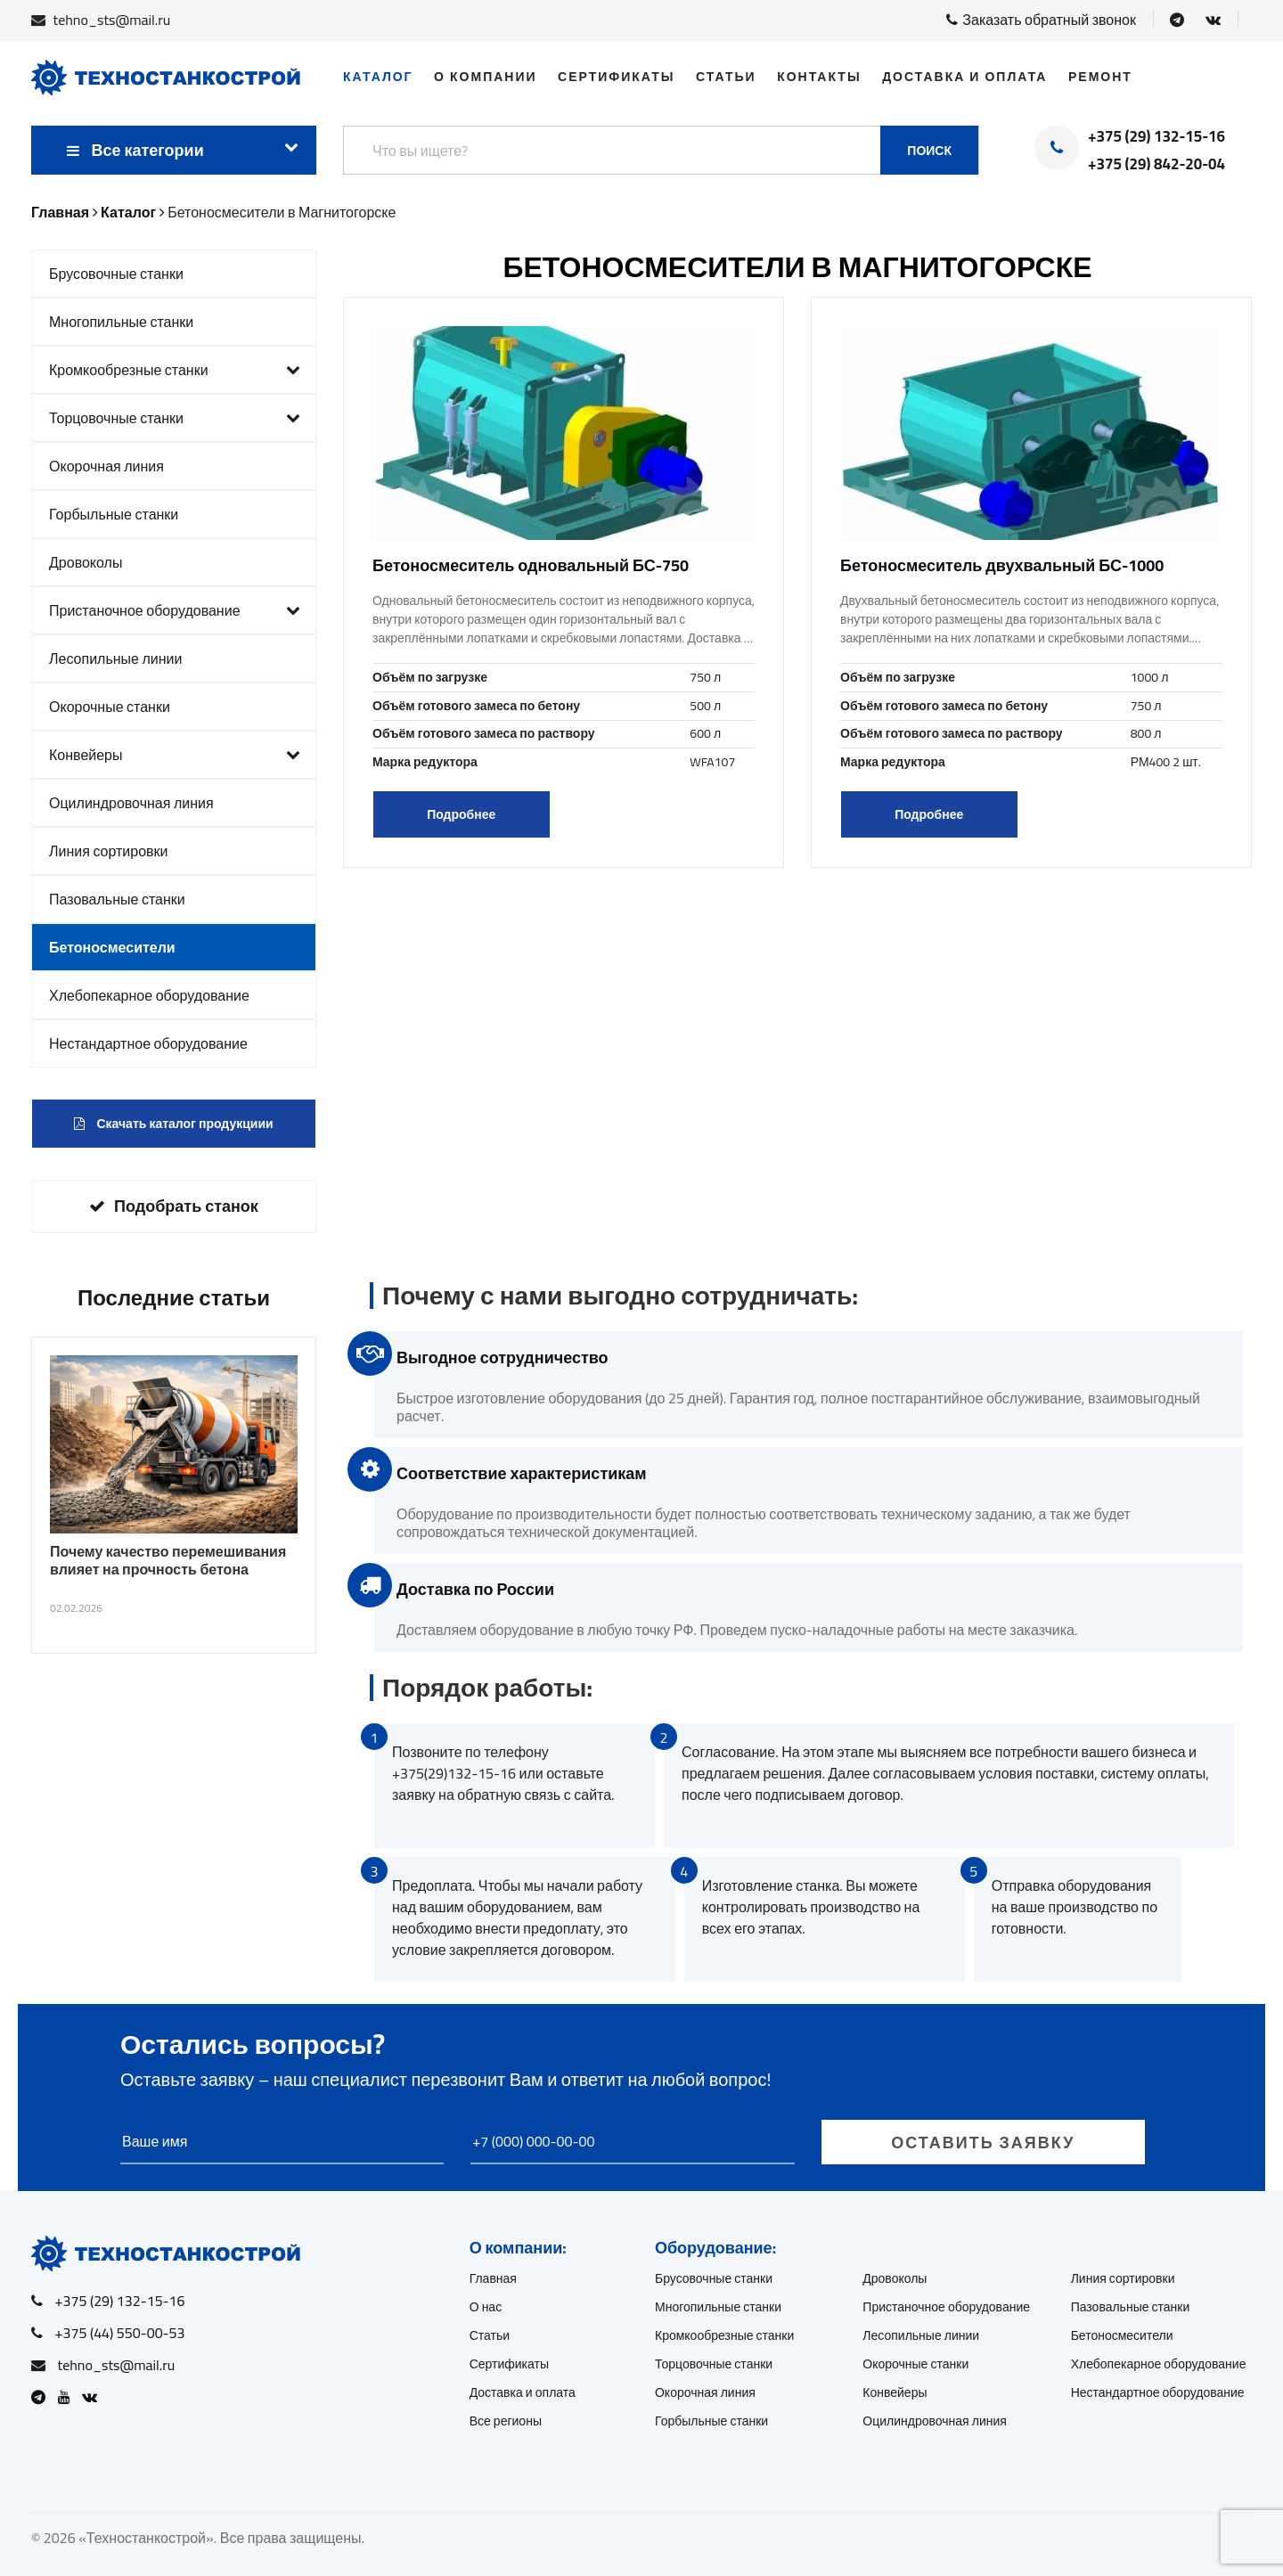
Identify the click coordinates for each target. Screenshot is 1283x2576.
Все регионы (506, 2421)
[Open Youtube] (68, 2397)
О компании (485, 76)
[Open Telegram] (1177, 19)
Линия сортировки (108, 851)
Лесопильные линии (116, 658)
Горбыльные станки (113, 514)
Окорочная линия (106, 466)
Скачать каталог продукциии (173, 1123)
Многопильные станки (121, 321)
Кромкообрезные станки (174, 369)
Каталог (378, 76)
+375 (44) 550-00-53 (120, 2332)
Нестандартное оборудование (148, 1043)
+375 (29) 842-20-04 (1156, 164)
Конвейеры (174, 754)
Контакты (819, 76)
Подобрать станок (173, 1206)
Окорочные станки (109, 706)
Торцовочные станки (174, 418)
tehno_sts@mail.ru (112, 19)
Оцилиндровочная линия (131, 802)
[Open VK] (1213, 19)
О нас (486, 2306)
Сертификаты (616, 76)
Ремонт (1100, 76)
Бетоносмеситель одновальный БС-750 (530, 565)
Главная (493, 2278)
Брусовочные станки (116, 273)
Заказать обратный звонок (1041, 19)
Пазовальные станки (117, 899)
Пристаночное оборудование (174, 610)
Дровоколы (85, 562)
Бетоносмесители (112, 947)
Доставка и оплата (964, 76)
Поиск (929, 150)
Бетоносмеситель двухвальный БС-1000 (1002, 565)
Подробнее (461, 814)
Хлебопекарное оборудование (149, 995)
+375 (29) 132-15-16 (1156, 137)
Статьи (726, 76)
